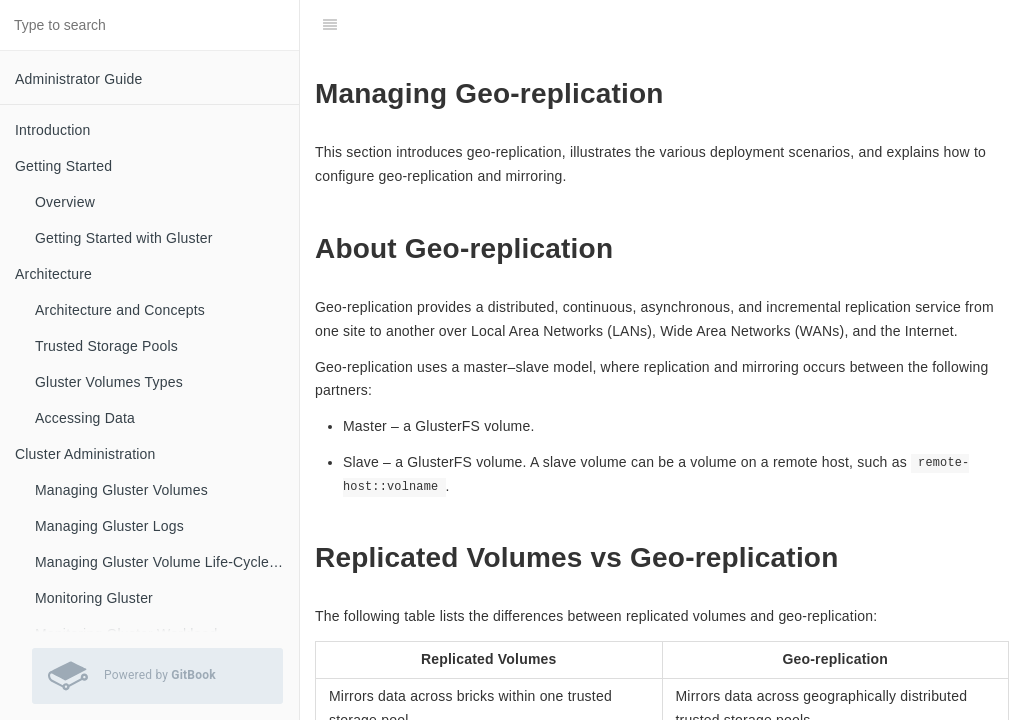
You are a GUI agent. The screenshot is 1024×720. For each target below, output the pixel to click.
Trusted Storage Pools (106, 346)
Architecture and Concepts (120, 310)
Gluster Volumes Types (109, 382)
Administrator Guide (79, 79)
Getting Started (63, 166)
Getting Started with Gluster (124, 238)
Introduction (53, 130)
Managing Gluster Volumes (121, 490)
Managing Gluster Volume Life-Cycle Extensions (167, 562)
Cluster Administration (85, 454)
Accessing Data (85, 418)
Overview (65, 202)
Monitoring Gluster (94, 598)
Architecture (53, 274)
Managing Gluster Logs (109, 526)
